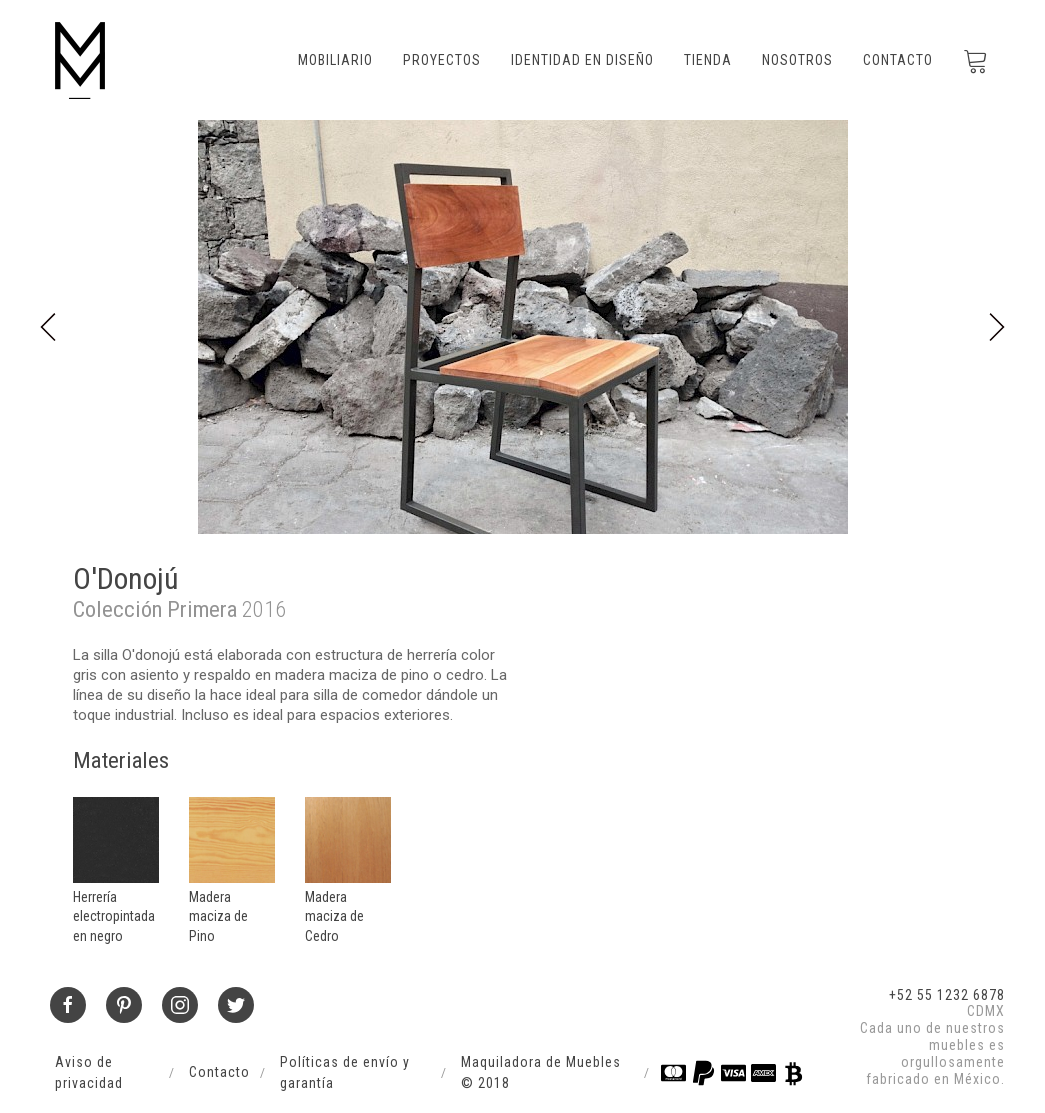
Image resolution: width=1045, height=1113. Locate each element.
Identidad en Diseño (582, 60)
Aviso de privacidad (89, 1072)
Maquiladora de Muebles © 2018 (541, 1072)
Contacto (898, 60)
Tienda (708, 60)
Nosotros (797, 60)
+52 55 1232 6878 (947, 995)
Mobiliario (335, 60)
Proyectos (442, 60)
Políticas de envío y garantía (345, 1072)
